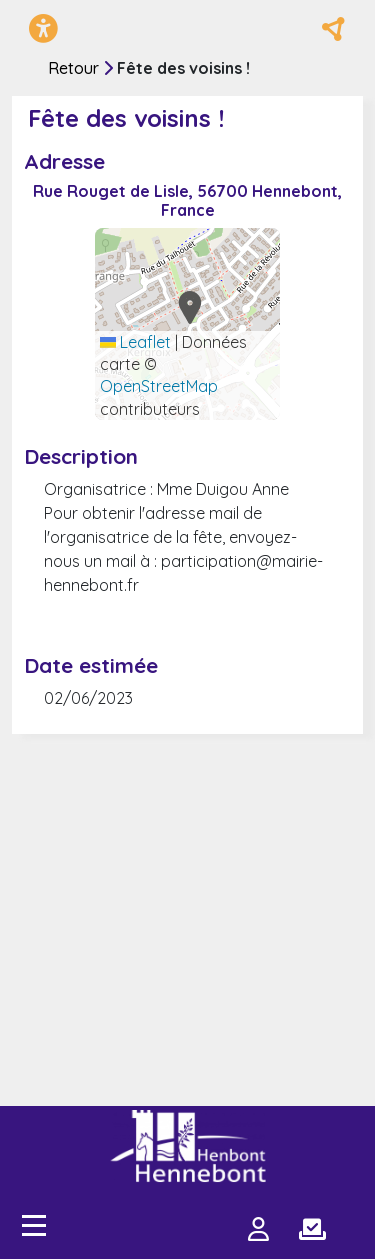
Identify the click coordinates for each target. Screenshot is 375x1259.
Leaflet (135, 342)
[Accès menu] (34, 1225)
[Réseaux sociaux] (334, 29)
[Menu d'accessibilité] (43, 28)
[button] (184, 306)
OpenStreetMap (159, 386)
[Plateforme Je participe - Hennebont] (188, 1146)
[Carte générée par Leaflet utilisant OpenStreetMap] (187, 324)
